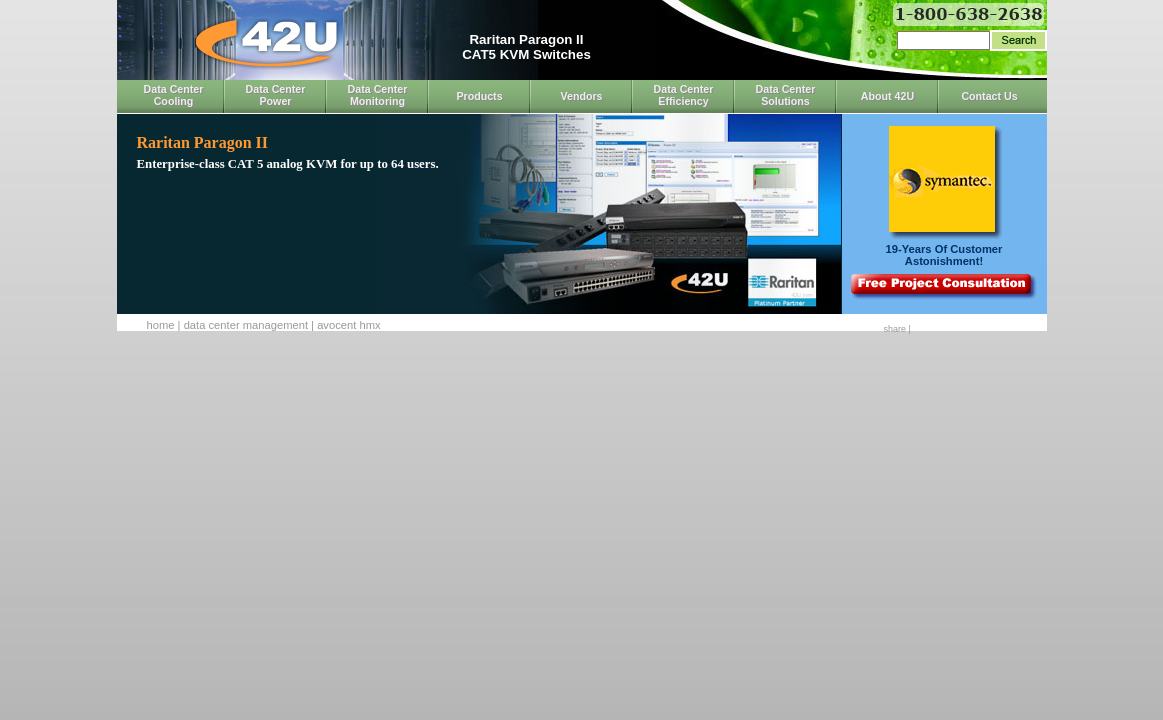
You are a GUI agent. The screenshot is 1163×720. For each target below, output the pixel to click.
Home (161, 325)
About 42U (887, 96)
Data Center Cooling (174, 95)
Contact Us (989, 96)
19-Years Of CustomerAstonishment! (944, 255)
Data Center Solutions (786, 95)
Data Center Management (246, 325)
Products (479, 96)
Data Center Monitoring (378, 95)
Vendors (581, 96)
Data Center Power (276, 95)
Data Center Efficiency (684, 95)
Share (895, 329)
